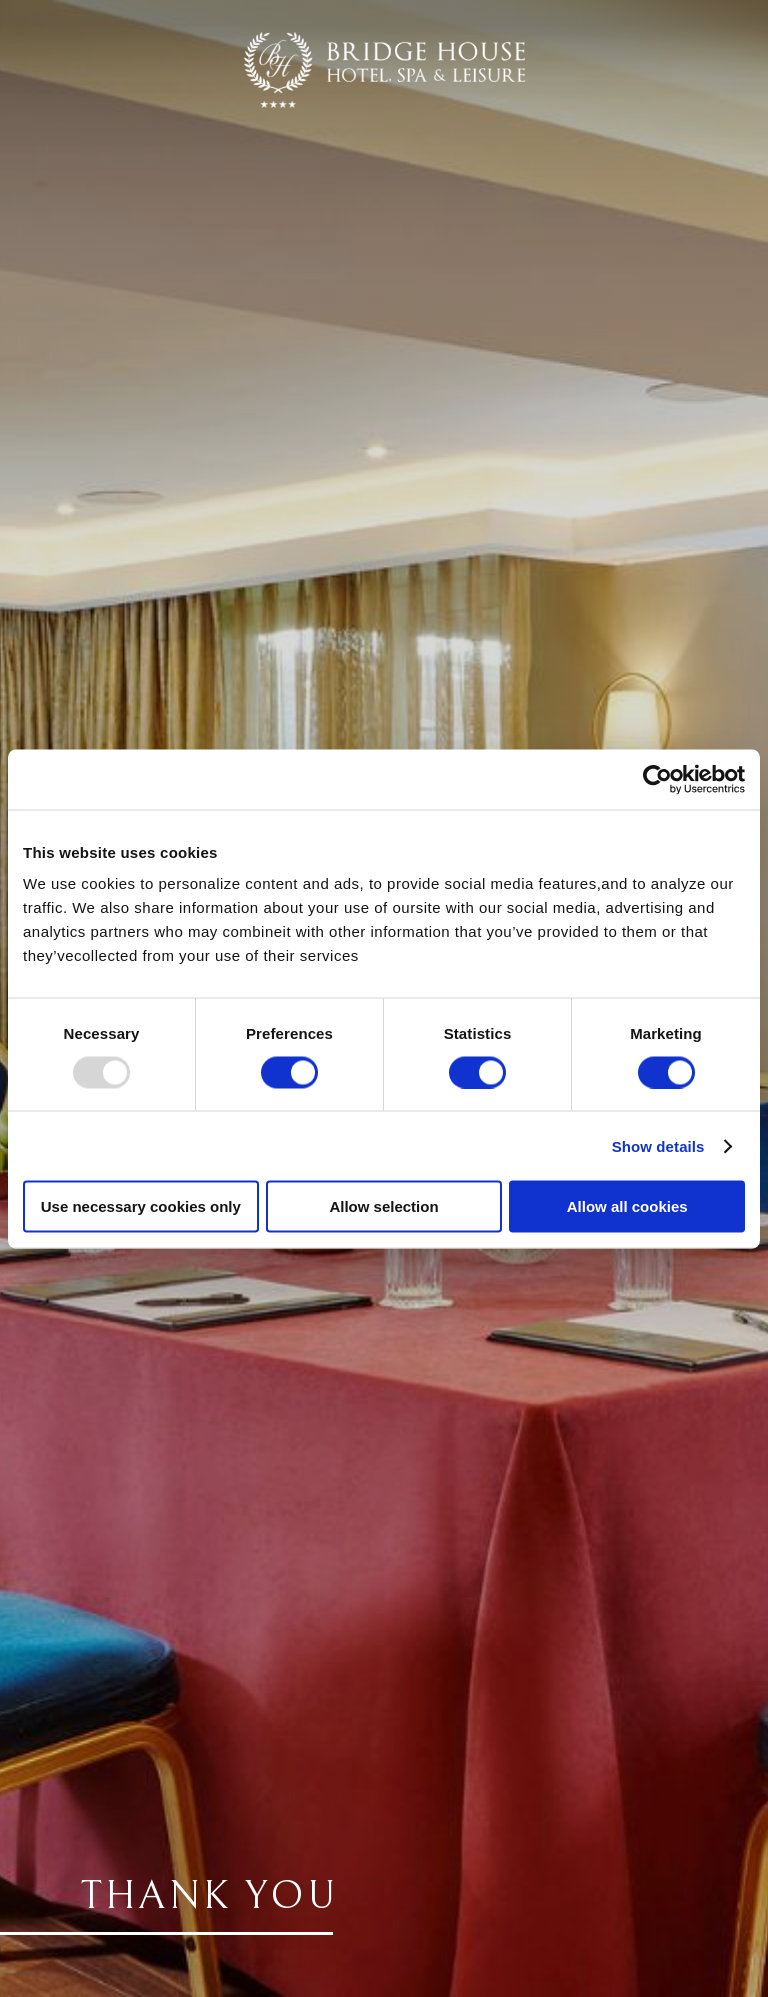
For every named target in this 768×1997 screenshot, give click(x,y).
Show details (658, 1145)
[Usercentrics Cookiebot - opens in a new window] (657, 779)
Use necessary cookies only (141, 1206)
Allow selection (383, 1206)
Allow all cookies (627, 1206)
